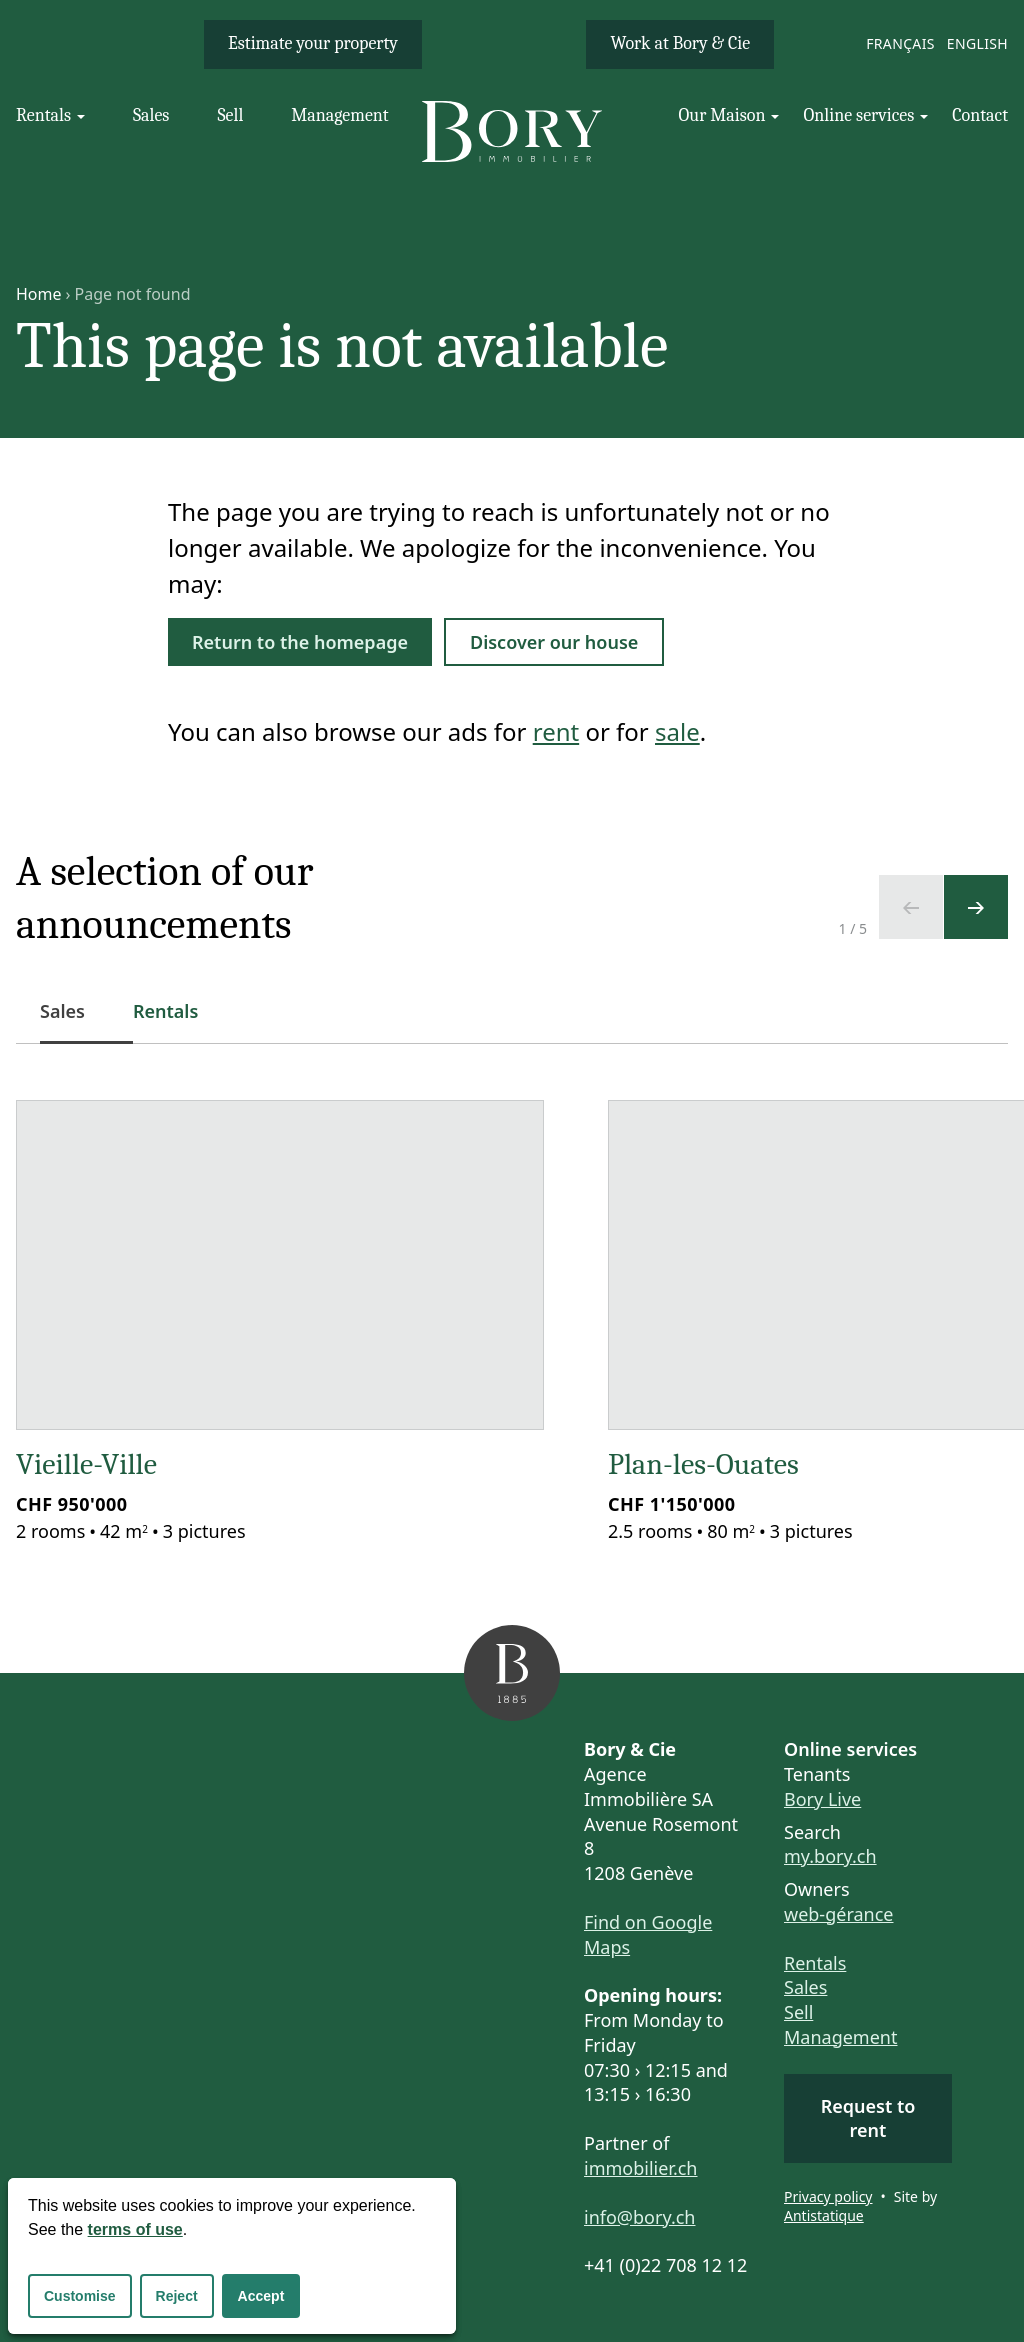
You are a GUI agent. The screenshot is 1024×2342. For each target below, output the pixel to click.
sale (677, 731)
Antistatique (824, 2215)
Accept (261, 2296)
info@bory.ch (639, 2217)
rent (556, 731)
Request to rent (868, 2118)
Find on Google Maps (648, 1934)
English (977, 43)
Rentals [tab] (165, 1011)
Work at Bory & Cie (680, 43)
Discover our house (554, 642)
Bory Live (822, 1799)
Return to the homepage (300, 642)
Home (39, 294)
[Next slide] (976, 907)
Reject (177, 2296)
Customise (80, 2296)
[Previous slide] (911, 907)
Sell (798, 2012)
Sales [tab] (74, 1021)
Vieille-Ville (86, 1464)
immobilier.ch (641, 2168)
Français (900, 43)
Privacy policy (828, 2196)
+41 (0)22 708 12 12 (665, 2265)
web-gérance (838, 1914)
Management (840, 2037)
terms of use (135, 2229)
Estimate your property (313, 43)
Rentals (815, 1963)
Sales (805, 1987)
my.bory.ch (830, 1856)
